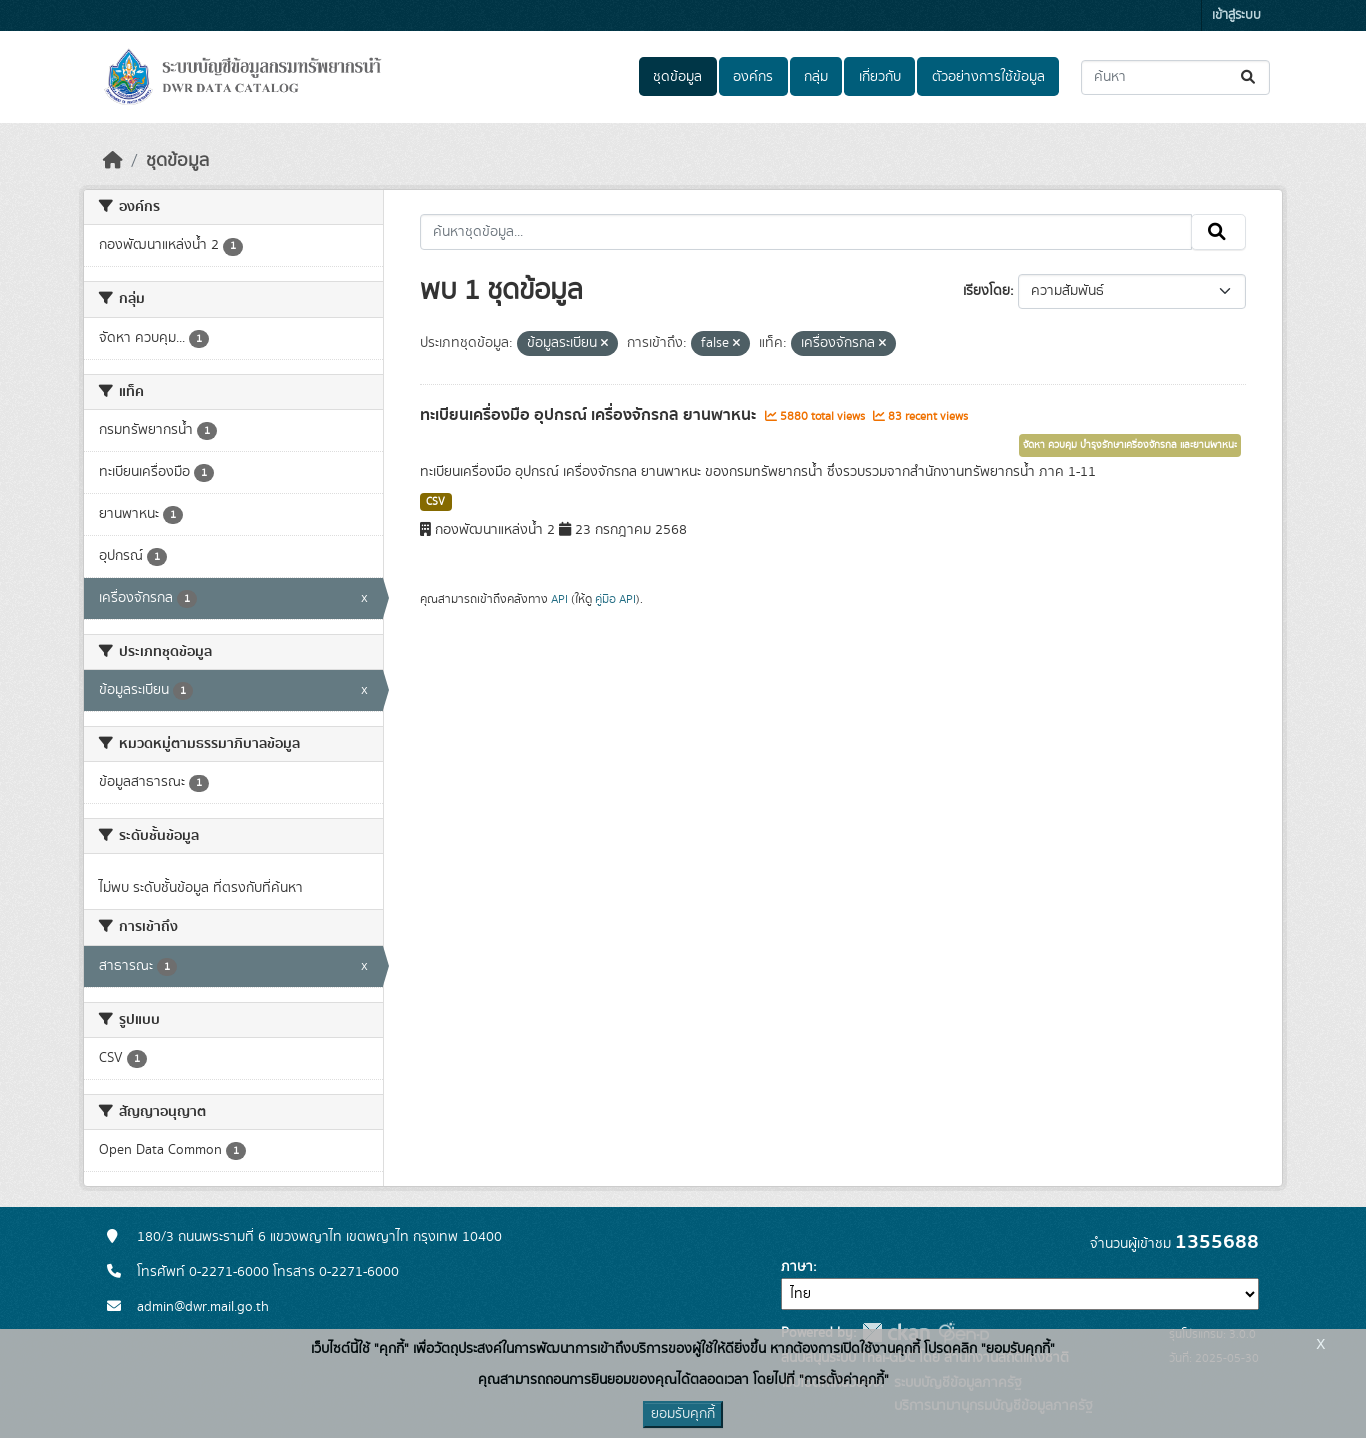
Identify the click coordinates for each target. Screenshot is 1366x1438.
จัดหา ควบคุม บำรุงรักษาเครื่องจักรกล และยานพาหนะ (1130, 445)
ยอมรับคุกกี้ (683, 1414)
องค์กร (753, 77)
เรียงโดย (986, 291)
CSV (435, 502)
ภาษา (797, 1267)
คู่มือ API (615, 599)
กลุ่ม (816, 77)
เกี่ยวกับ (880, 77)
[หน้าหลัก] (113, 161)
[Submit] (1249, 77)
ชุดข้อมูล (677, 77)
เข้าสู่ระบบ (1236, 15)
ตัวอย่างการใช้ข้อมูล (988, 77)
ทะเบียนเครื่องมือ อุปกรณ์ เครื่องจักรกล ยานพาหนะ (590, 415)
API (559, 599)
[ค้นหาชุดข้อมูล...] (1175, 77)
